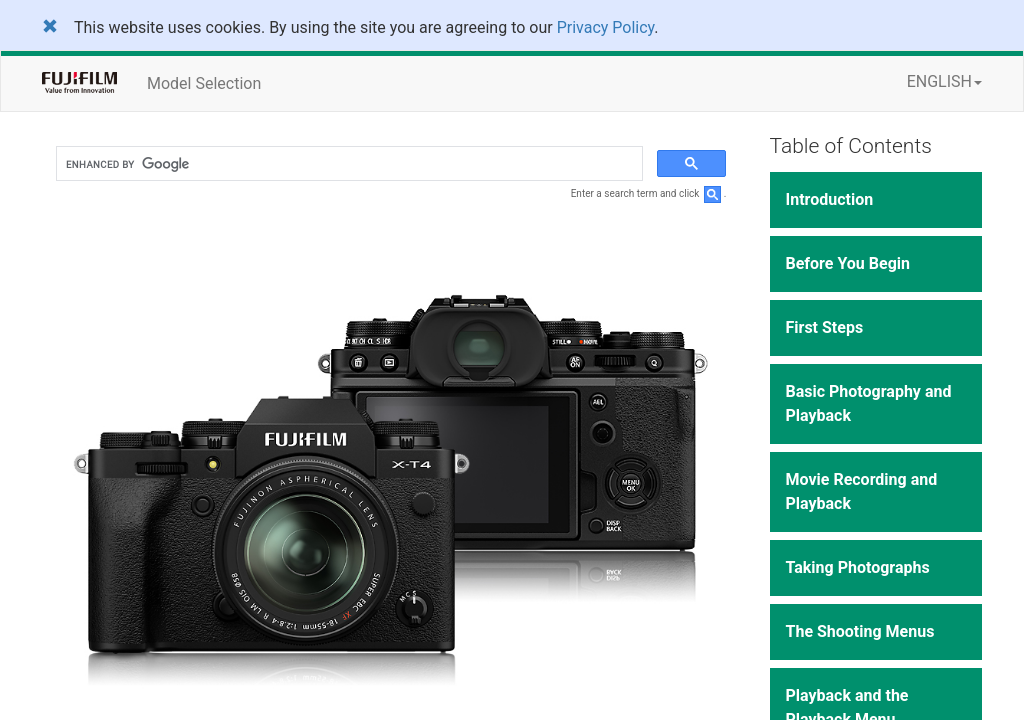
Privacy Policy (606, 27)
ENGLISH (944, 81)
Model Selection (204, 83)
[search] (347, 164)
